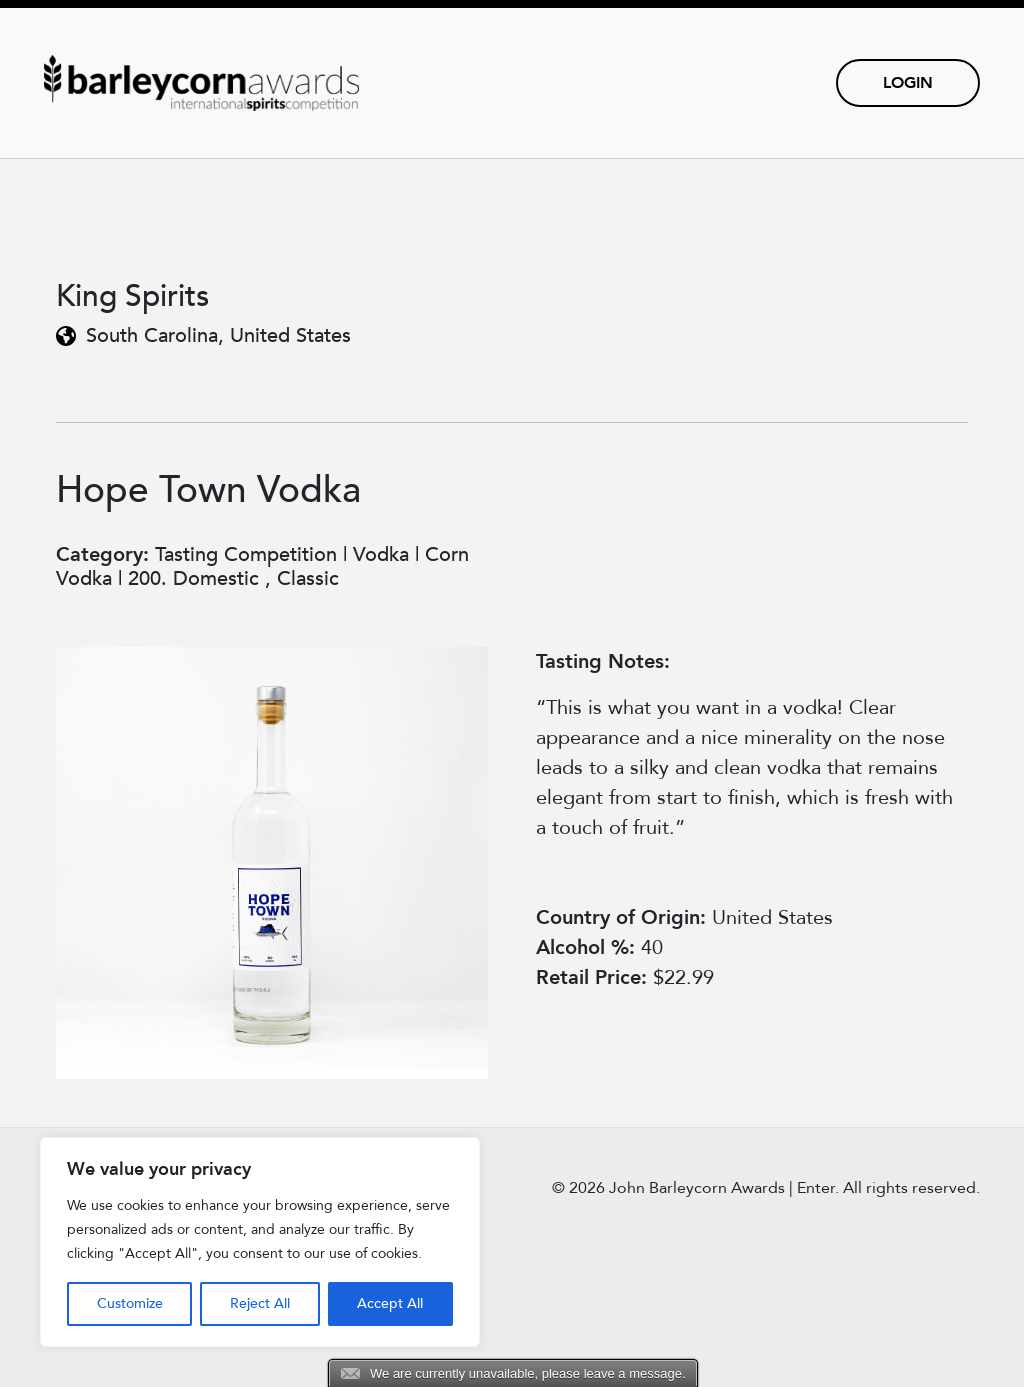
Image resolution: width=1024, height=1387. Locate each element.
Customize (130, 1303)
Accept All (390, 1303)
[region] (260, 1242)
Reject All (260, 1303)
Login (908, 83)
